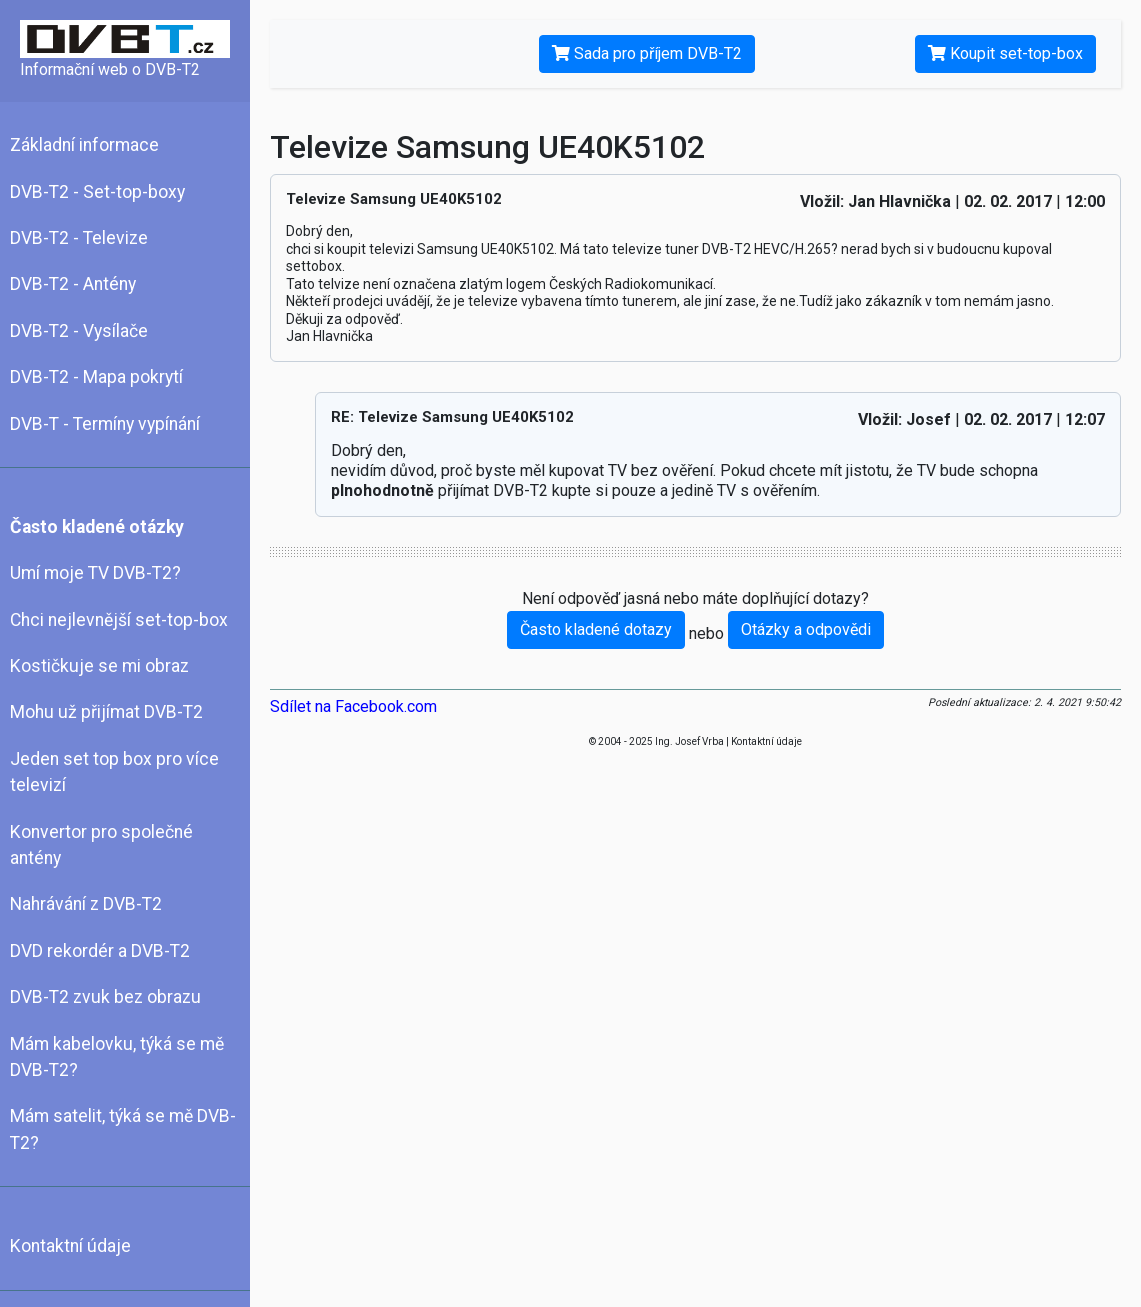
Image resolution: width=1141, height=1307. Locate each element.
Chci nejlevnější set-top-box (119, 620)
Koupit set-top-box (1005, 53)
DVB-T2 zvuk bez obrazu (105, 997)
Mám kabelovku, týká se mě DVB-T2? (117, 1057)
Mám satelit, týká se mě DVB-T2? (123, 1129)
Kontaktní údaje (70, 1246)
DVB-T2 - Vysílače (79, 331)
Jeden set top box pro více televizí (114, 772)
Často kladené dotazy (596, 629)
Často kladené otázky (97, 527)
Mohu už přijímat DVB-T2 (106, 712)
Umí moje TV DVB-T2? (95, 573)
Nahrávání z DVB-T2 (86, 904)
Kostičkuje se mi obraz (99, 666)
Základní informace (84, 145)
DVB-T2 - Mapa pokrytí (96, 377)
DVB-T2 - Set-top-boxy (97, 192)
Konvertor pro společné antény (101, 845)
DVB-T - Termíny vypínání (105, 424)
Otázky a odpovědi (806, 629)
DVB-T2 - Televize (79, 238)
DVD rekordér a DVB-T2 (100, 951)
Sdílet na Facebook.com (353, 706)
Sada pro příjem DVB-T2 (647, 53)
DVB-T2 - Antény (73, 284)
